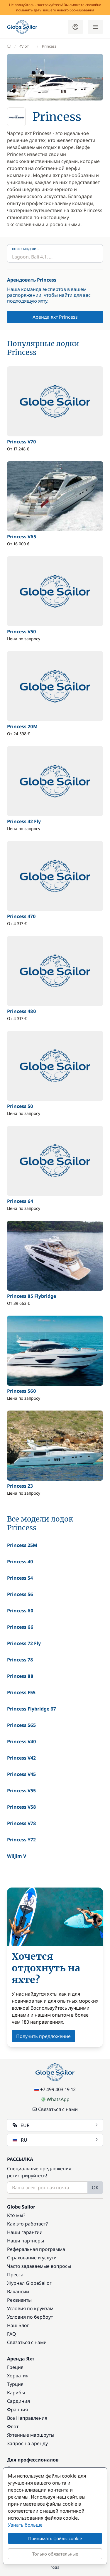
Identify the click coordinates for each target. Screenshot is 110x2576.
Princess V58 (21, 1807)
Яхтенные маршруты (30, 2435)
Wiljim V (16, 1856)
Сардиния (18, 2401)
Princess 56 (20, 1594)
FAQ (11, 2334)
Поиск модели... (25, 249)
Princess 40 (20, 1561)
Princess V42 (21, 1758)
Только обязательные (55, 2554)
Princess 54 (20, 1578)
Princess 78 (20, 1659)
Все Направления (27, 2418)
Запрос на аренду (27, 2443)
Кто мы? (16, 2215)
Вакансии (18, 2291)
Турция (15, 2384)
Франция (17, 2409)
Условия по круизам (30, 2308)
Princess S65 (21, 1725)
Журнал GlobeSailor (29, 2283)
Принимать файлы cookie (55, 2538)
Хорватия (17, 2375)
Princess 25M (22, 1545)
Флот (12, 2426)
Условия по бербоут (30, 2317)
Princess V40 (21, 1741)
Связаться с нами (55, 2109)
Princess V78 (21, 1823)
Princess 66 (20, 1627)
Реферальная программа (36, 2249)
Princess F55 (21, 1692)
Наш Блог (18, 2325)
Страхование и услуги (32, 2257)
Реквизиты (19, 2300)
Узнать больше (25, 2525)
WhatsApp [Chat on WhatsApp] (55, 2099)
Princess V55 (21, 1790)
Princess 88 (20, 1676)
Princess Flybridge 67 (31, 1709)
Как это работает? (27, 2224)
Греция (15, 2367)
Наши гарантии (25, 2232)
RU (56, 2140)
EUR (56, 2125)
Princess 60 (20, 1610)
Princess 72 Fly (24, 1643)
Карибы (16, 2392)
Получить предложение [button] (43, 2036)
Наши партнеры (25, 2240)
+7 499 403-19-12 (55, 2089)
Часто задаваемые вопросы (39, 2266)
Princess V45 (21, 1774)
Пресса (15, 2274)
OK (95, 2187)
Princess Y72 (21, 1839)
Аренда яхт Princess (55, 317)
